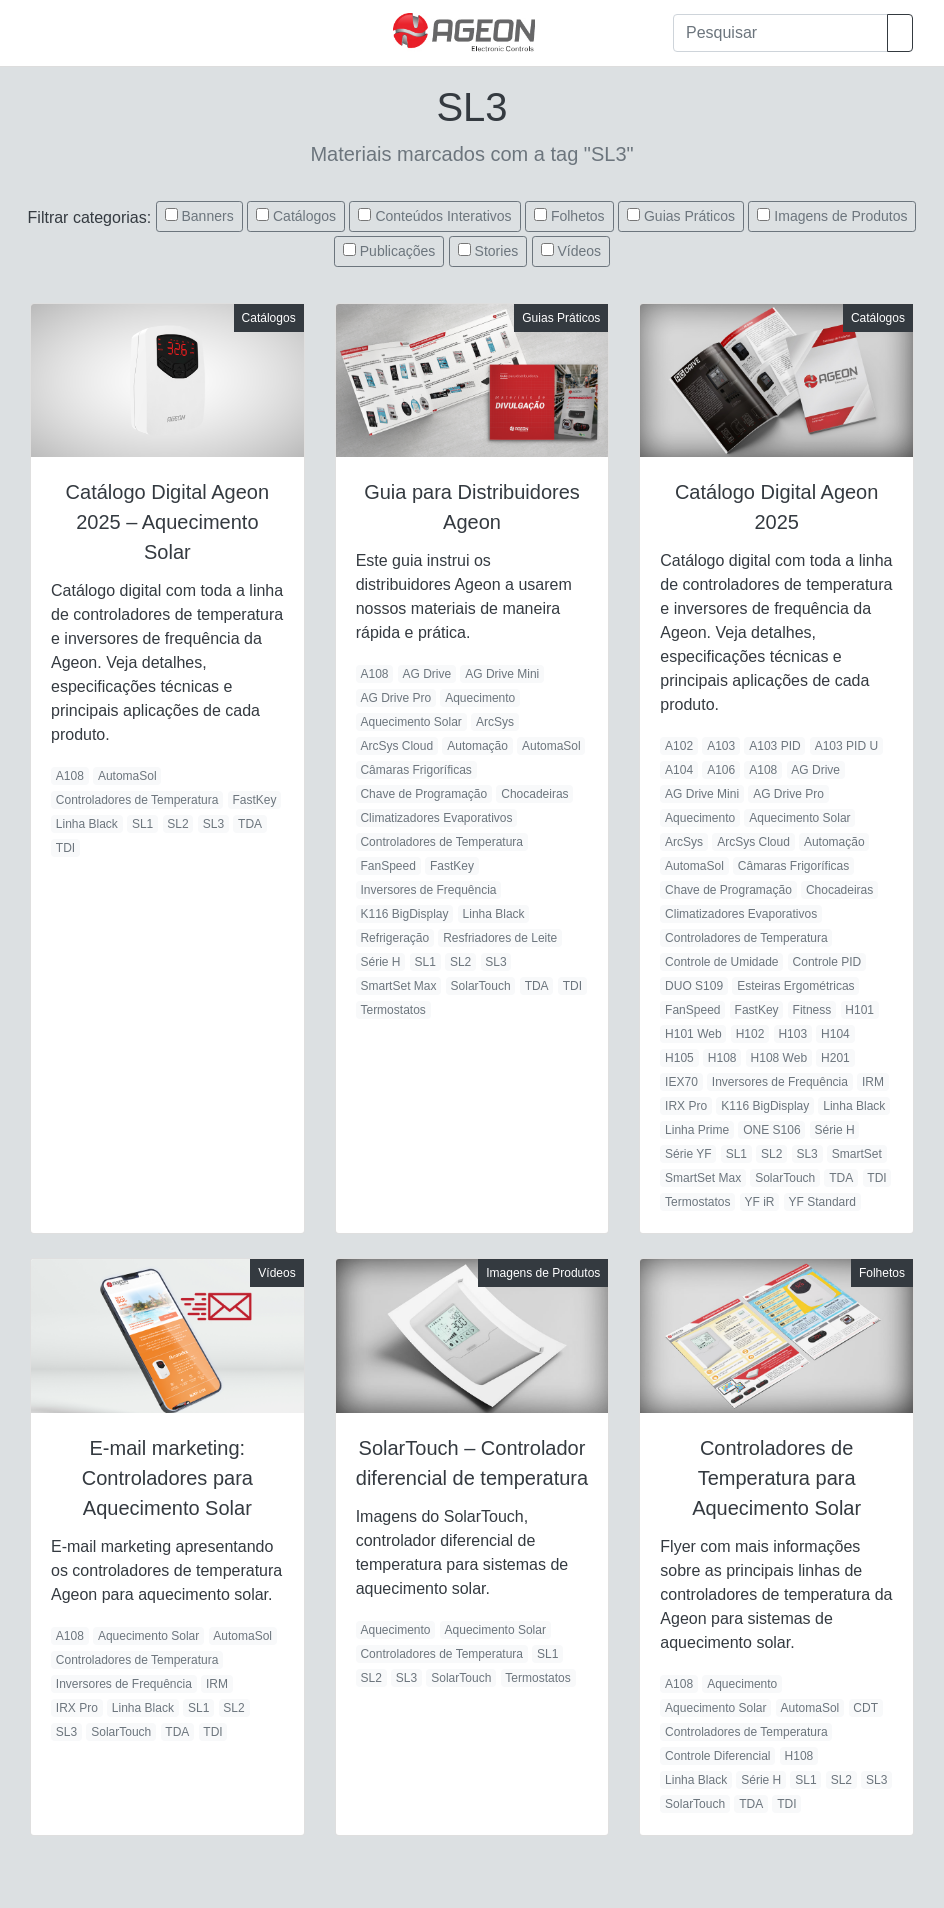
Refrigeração (394, 938)
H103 (792, 1034)
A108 (70, 776)
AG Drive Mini (502, 674)
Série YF (688, 1154)
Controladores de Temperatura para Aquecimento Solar (776, 1478)
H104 (835, 1034)
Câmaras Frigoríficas (415, 770)
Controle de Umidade (721, 962)
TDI (65, 848)
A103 (721, 746)
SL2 (177, 824)
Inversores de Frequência (428, 890)
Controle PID (827, 962)
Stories (497, 251)
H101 (859, 1010)
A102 (679, 746)
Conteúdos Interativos (443, 216)
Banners (207, 216)
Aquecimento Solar (410, 722)
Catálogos (304, 216)
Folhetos (578, 216)
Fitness (812, 1010)
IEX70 (681, 1082)
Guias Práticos (689, 216)
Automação (477, 746)
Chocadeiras (534, 794)
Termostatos (392, 1010)
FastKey (254, 800)
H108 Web (779, 1058)
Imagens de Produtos (840, 216)
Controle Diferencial (717, 1756)
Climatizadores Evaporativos (436, 818)
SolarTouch (481, 986)
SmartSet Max (398, 986)
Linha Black (87, 824)
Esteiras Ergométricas (795, 986)
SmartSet (857, 1154)
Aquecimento (480, 698)
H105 (679, 1058)
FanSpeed (387, 866)
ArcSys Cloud (396, 746)
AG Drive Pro (395, 698)
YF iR (760, 1202)
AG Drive (427, 674)
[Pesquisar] (780, 33)
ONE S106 (771, 1130)
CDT (865, 1708)
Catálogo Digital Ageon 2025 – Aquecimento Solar (167, 522)
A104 (679, 770)
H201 (835, 1058)
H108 (722, 1058)
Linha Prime (697, 1130)
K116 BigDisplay (404, 914)
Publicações (398, 251)
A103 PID (774, 746)
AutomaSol (127, 776)
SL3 (213, 824)
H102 (750, 1034)
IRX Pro (686, 1106)
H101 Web (693, 1034)
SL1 (142, 824)
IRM (873, 1082)
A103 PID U (846, 746)
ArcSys (495, 722)
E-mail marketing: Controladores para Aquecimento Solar (167, 1478)
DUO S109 (694, 986)
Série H (380, 962)
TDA (250, 824)
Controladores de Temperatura (137, 800)
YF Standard (822, 1202)
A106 (721, 770)
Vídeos (580, 251)
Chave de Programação (423, 794)
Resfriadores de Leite (500, 938)
